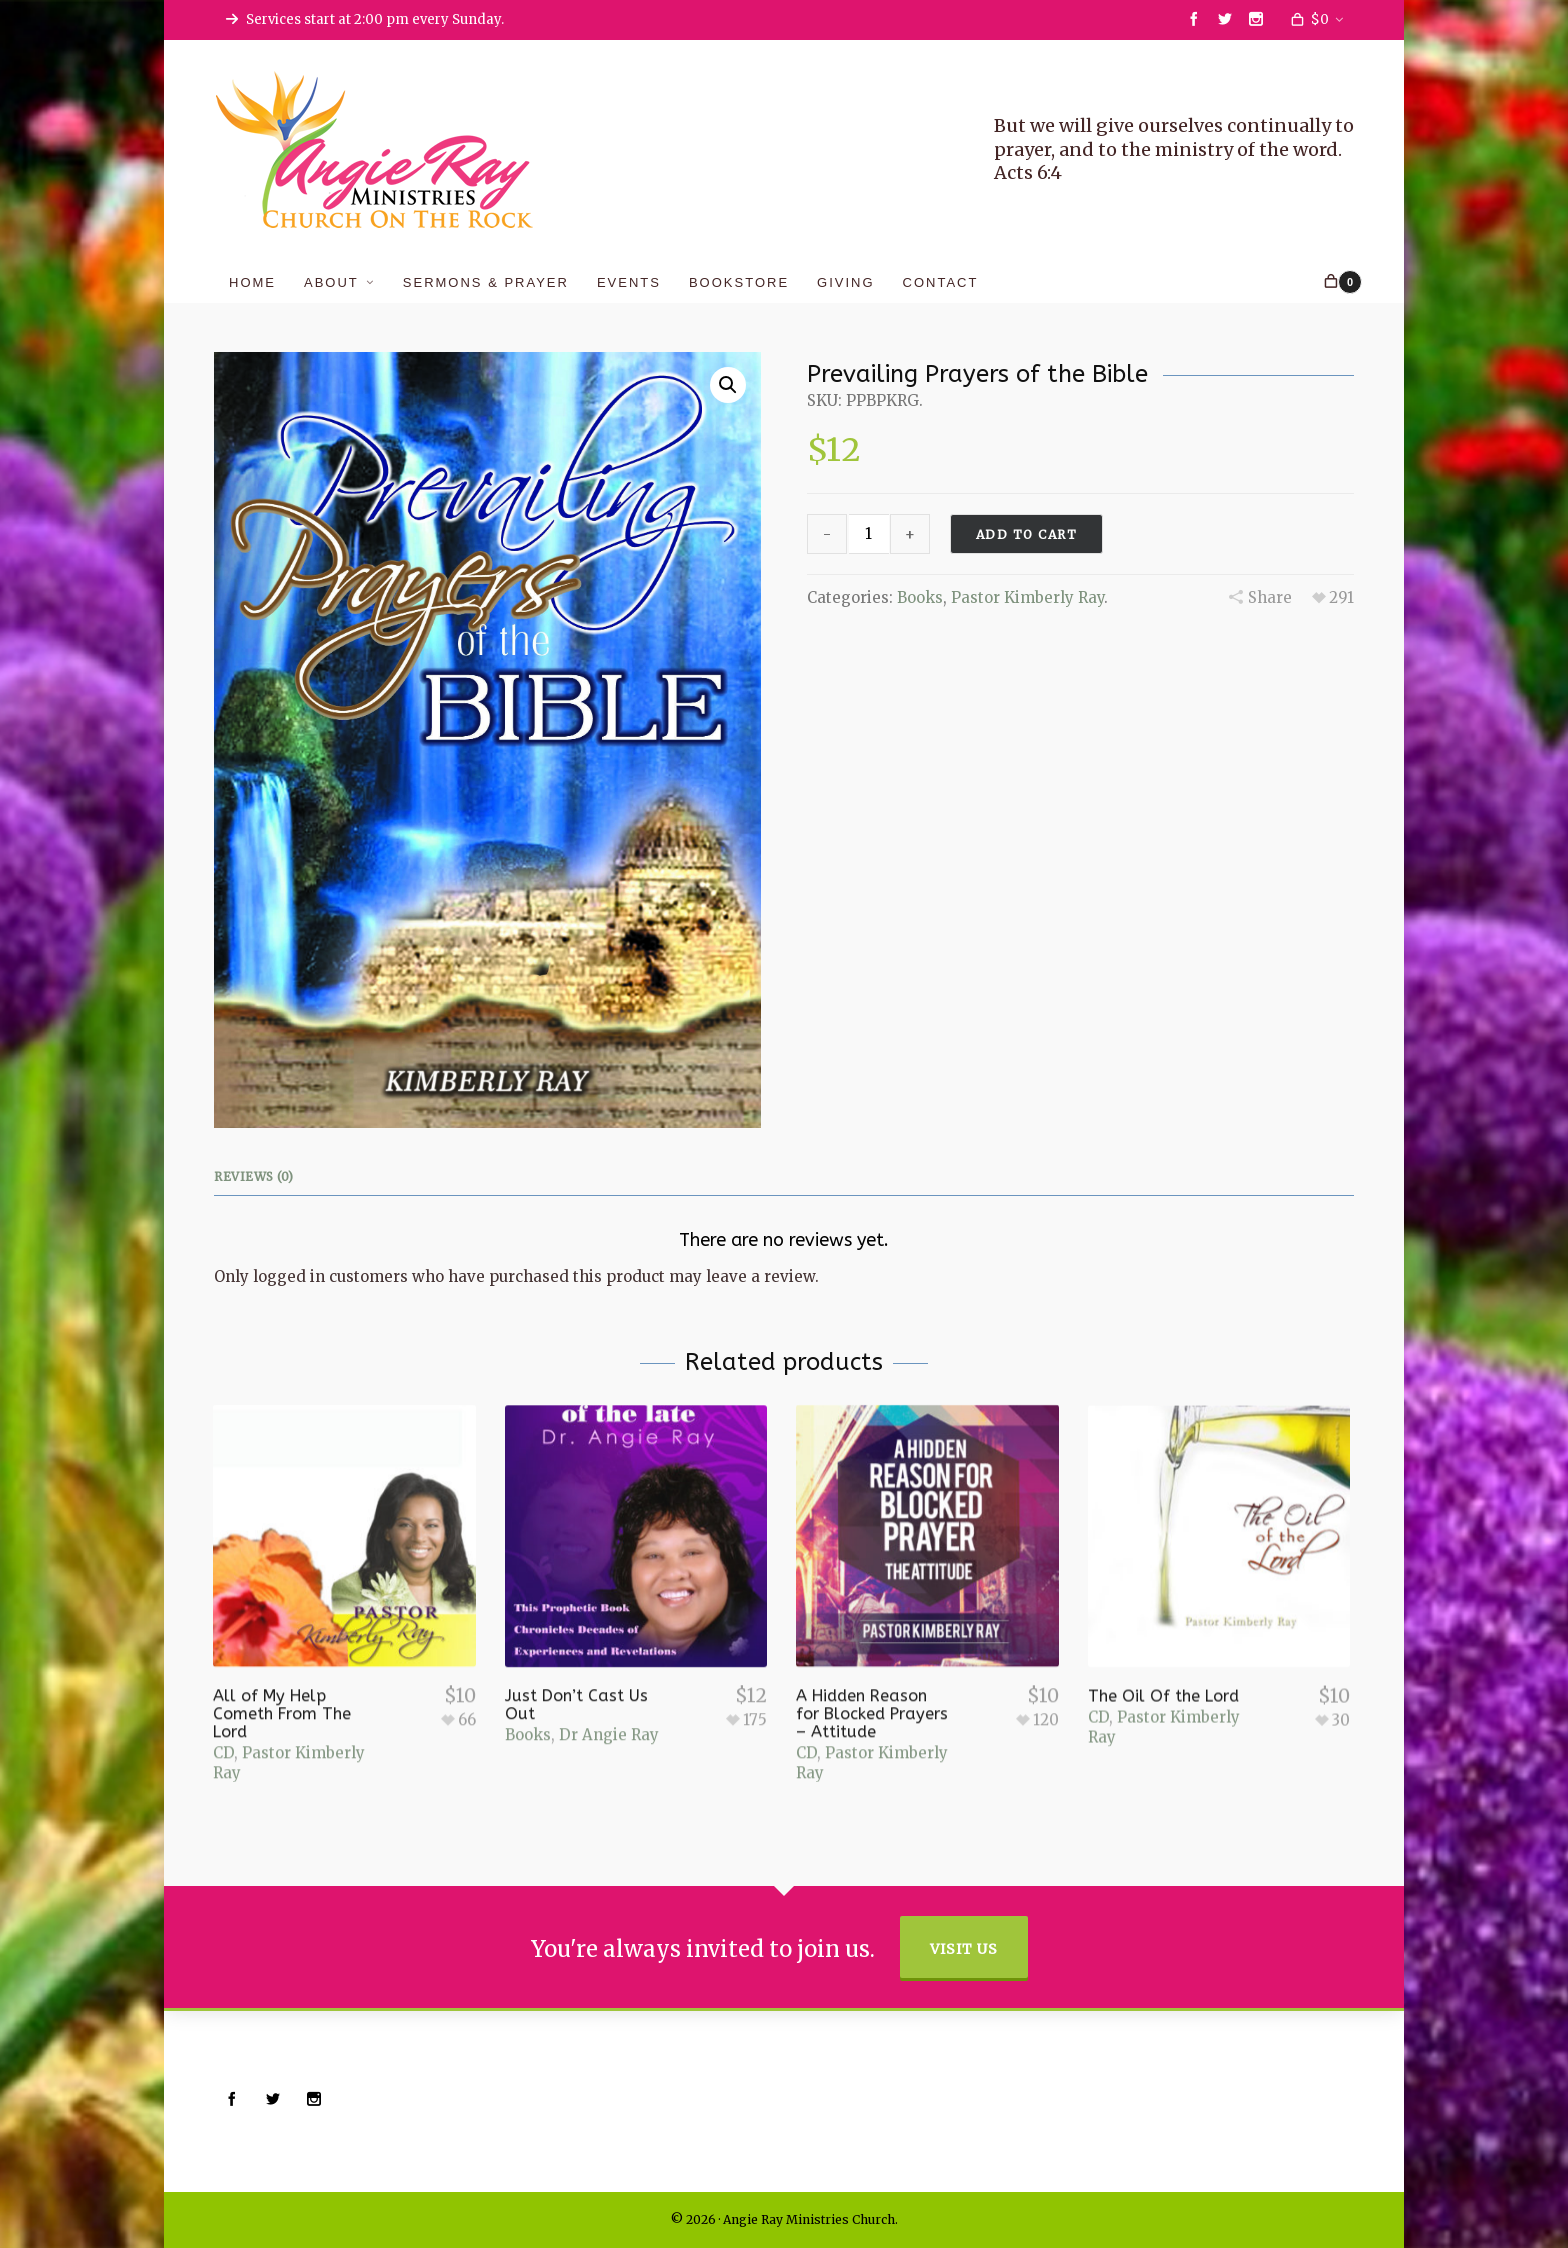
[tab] (259, 1177)
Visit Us (964, 1949)
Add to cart (1027, 534)
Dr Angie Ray (609, 1706)
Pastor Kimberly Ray (1027, 597)
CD (223, 1721)
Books (920, 597)
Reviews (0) (254, 1176)
